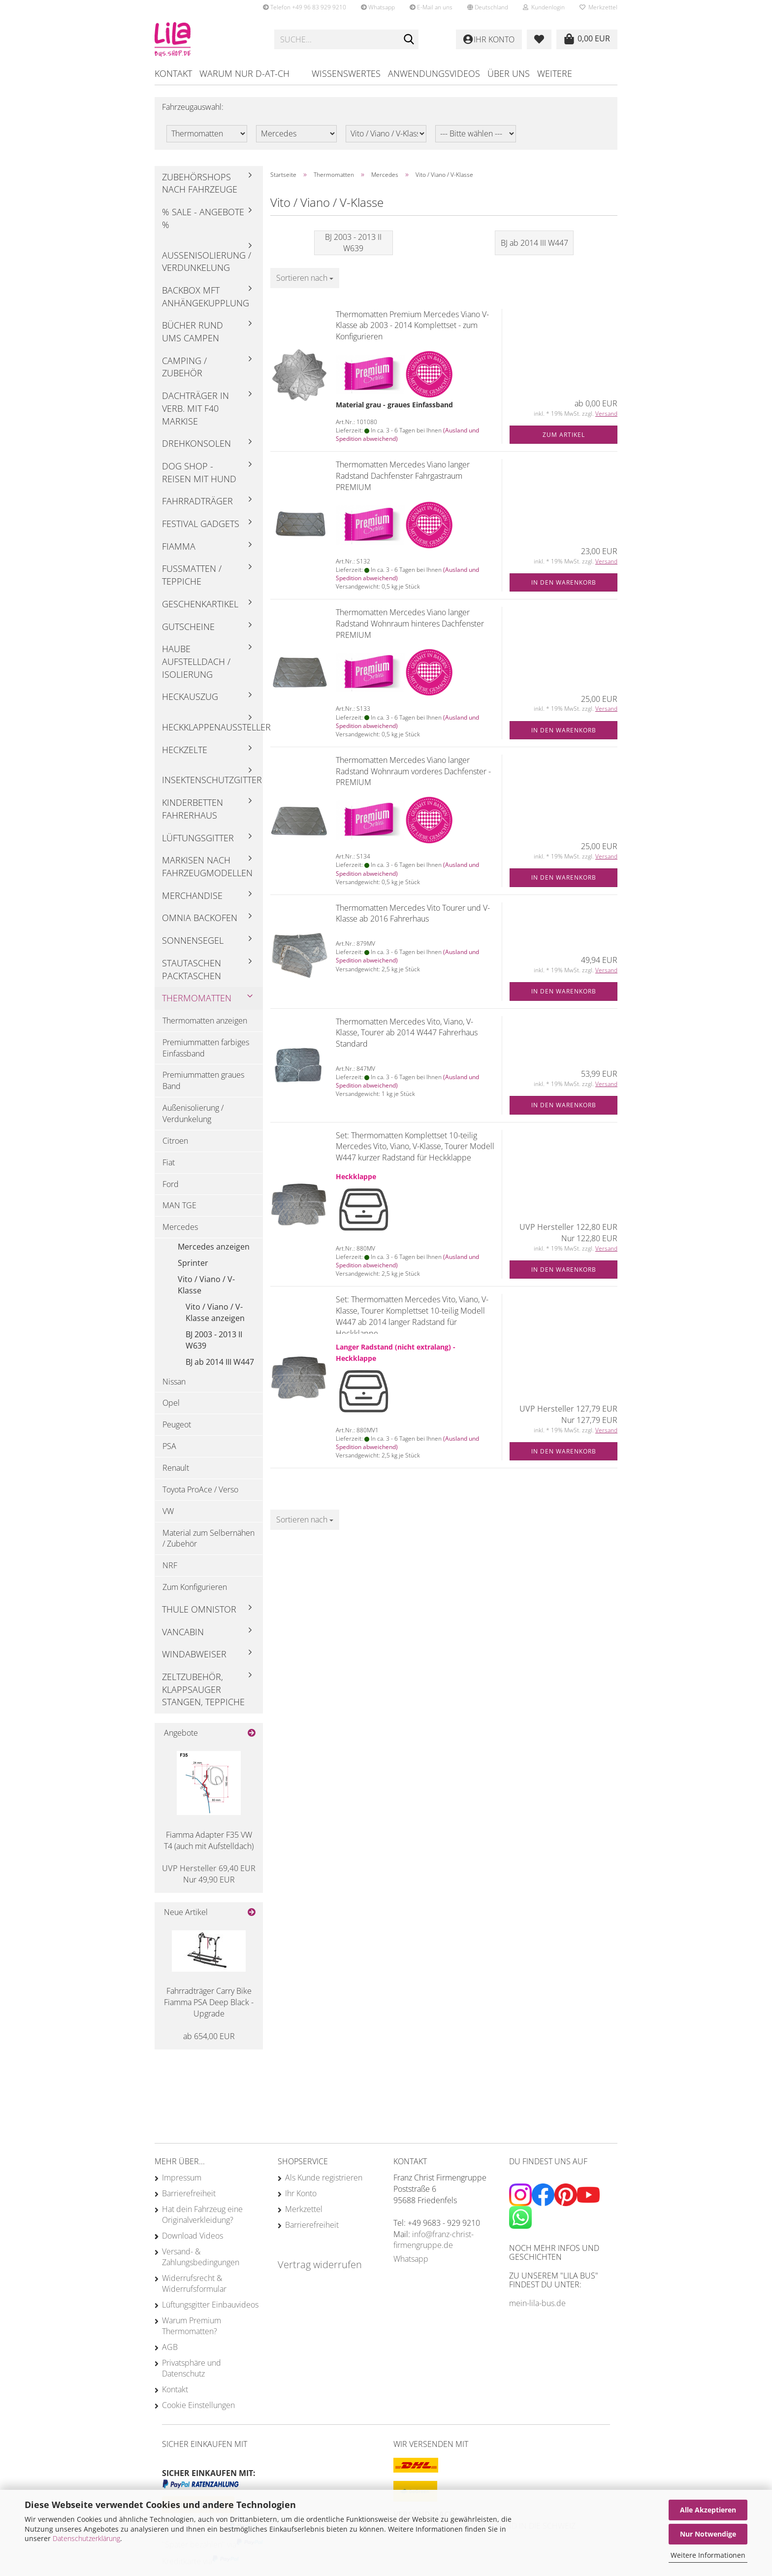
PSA (169, 1446)
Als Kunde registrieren (323, 2177)
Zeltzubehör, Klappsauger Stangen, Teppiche (203, 1689)
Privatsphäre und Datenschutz (191, 2368)
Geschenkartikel (200, 604)
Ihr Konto (301, 2193)
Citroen (175, 1140)
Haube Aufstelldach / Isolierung (196, 661)
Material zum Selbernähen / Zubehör (208, 1538)
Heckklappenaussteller (212, 727)
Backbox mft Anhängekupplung (205, 296)
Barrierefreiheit (189, 2193)
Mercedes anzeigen (214, 1246)
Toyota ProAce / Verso (200, 1489)
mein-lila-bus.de (537, 2303)
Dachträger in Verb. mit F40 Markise (195, 408)
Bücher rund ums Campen (192, 331)
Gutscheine (188, 626)
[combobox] (304, 278)
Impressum (181, 2177)
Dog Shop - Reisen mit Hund (199, 472)
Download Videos (192, 2235)
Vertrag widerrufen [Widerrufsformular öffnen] (320, 2264)
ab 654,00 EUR (209, 2036)
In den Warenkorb (563, 582)
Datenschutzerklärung (86, 2538)
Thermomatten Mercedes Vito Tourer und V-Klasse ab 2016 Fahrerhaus (413, 913)
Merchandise (192, 895)
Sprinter (193, 1262)
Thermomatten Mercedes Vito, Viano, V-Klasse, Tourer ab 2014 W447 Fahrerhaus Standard (407, 1033)
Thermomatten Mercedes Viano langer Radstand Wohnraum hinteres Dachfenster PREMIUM (410, 623)
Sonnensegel (193, 940)
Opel (171, 1402)
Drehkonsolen (196, 443)
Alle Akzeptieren (708, 2509)
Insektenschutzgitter (212, 780)
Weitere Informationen (708, 2555)
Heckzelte (184, 750)
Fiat (168, 1162)
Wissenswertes (346, 73)
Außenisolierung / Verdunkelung (206, 261)
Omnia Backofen (199, 918)
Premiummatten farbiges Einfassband (205, 1048)
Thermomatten (196, 998)
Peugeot (176, 1424)
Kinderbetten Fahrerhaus (192, 808)
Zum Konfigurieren (194, 1587)
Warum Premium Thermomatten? (191, 2326)
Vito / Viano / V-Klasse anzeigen (215, 1312)
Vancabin (183, 1632)
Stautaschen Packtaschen (191, 969)
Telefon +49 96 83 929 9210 (304, 7)
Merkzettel (598, 7)
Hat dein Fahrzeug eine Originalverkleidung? (202, 2214)
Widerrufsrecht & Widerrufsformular (194, 2283)
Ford (170, 1184)
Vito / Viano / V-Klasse (206, 1285)
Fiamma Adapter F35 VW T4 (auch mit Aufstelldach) (209, 1840)
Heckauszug (190, 696)
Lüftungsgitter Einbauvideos (210, 2304)
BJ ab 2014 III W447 (220, 1361)
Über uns (508, 73)
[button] (487, 7)
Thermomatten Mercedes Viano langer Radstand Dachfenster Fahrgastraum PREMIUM (403, 476)
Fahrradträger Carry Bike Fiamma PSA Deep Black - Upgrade (209, 2002)
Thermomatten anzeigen (204, 1020)
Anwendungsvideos (434, 73)
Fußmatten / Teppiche (192, 574)
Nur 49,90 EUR (209, 1874)
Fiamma (178, 546)
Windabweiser (194, 1654)
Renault (175, 1467)
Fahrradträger (197, 501)
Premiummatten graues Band (203, 1080)
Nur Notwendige (708, 2534)
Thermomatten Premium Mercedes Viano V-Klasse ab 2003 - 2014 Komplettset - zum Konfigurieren (412, 325)
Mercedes (180, 1227)
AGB (170, 2347)
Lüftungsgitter (198, 838)
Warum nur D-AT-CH (244, 73)
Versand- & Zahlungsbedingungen (200, 2257)
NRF (169, 1565)
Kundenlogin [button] (544, 7)
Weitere (554, 73)
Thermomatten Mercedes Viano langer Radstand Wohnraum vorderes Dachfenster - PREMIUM (413, 771)
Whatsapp (378, 7)
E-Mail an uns (431, 7)
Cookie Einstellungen (198, 2405)
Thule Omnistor (199, 1609)
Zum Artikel (564, 434)
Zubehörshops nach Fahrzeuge (199, 183)
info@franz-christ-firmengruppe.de (433, 2240)
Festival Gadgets (200, 523)
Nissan (174, 1381)
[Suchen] (409, 40)
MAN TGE (179, 1205)
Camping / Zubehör (184, 367)
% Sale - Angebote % (203, 218)
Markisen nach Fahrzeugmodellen (207, 866)
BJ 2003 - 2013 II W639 (214, 1340)
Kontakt (173, 73)
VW (168, 1511)
